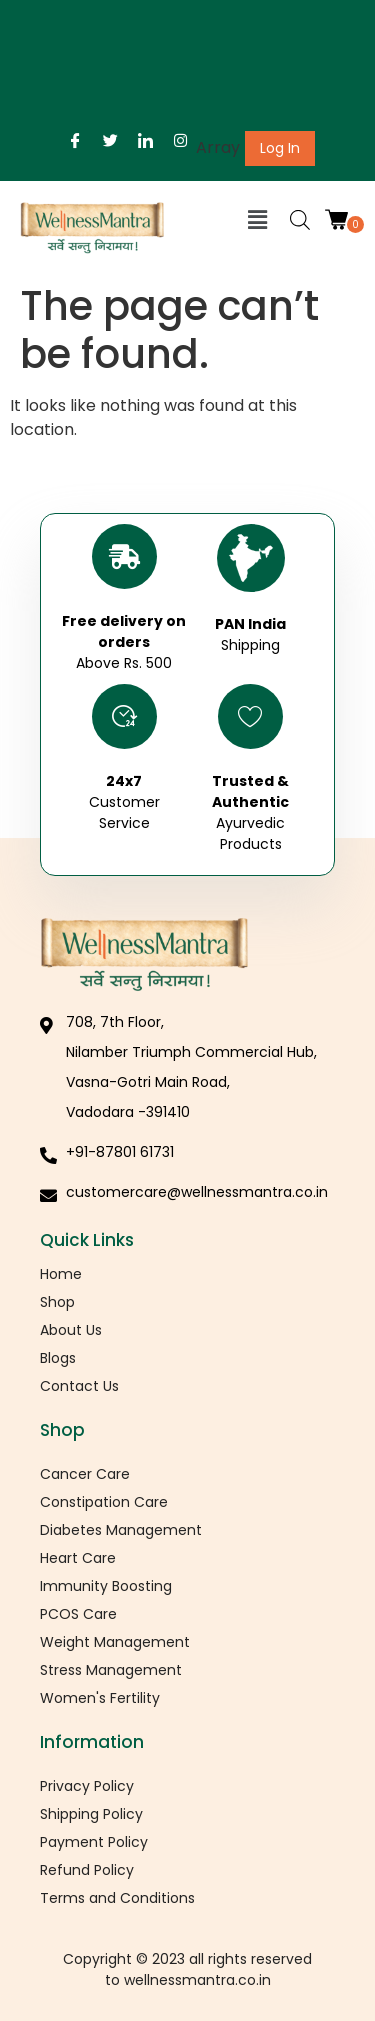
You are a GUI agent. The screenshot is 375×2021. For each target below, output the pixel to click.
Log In (280, 148)
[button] (258, 220)
